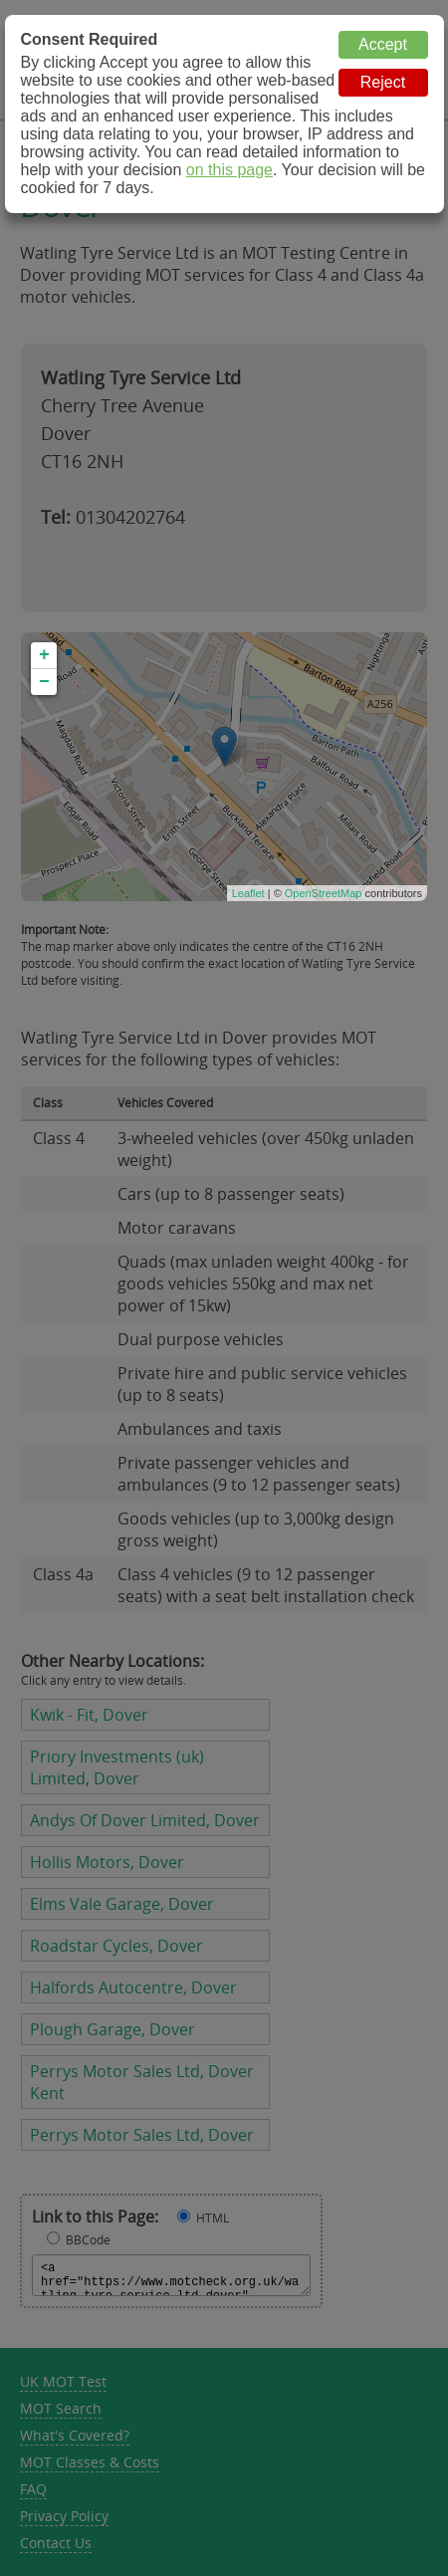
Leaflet (248, 893)
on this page (229, 169)
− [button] (44, 682)
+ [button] (44, 655)
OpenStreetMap (323, 893)
